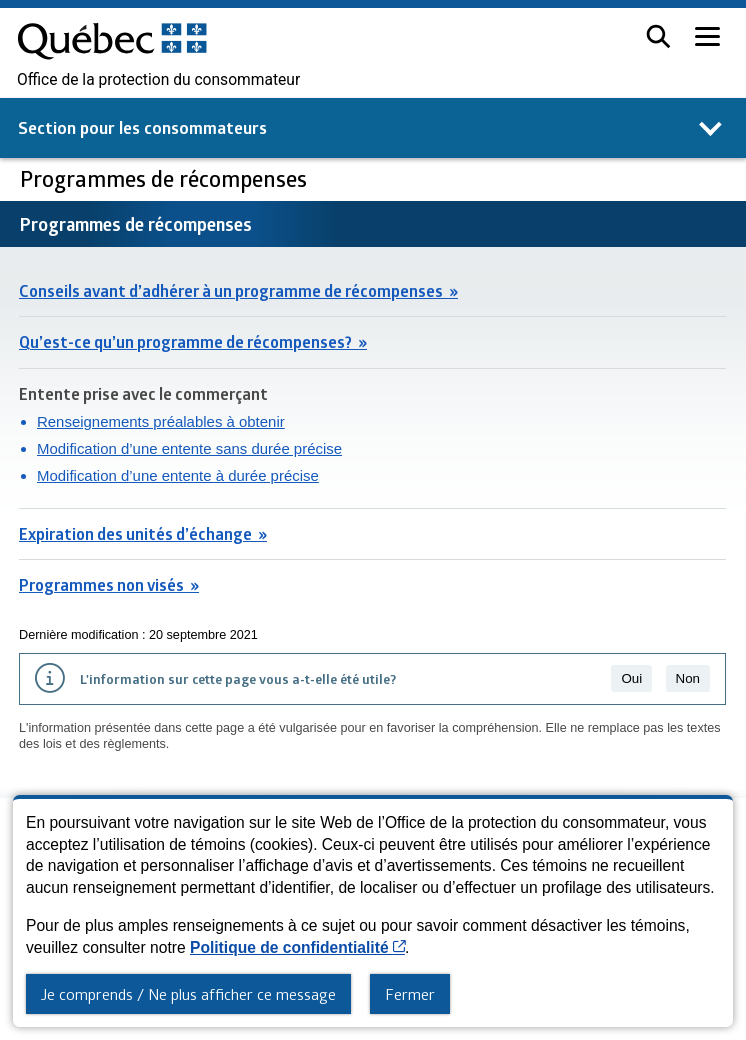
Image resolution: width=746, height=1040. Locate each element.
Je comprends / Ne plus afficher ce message (188, 994)
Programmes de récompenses (166, 178)
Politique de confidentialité (297, 947)
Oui (631, 678)
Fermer (410, 994)
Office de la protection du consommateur (158, 80)
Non (688, 678)
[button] (658, 36)
